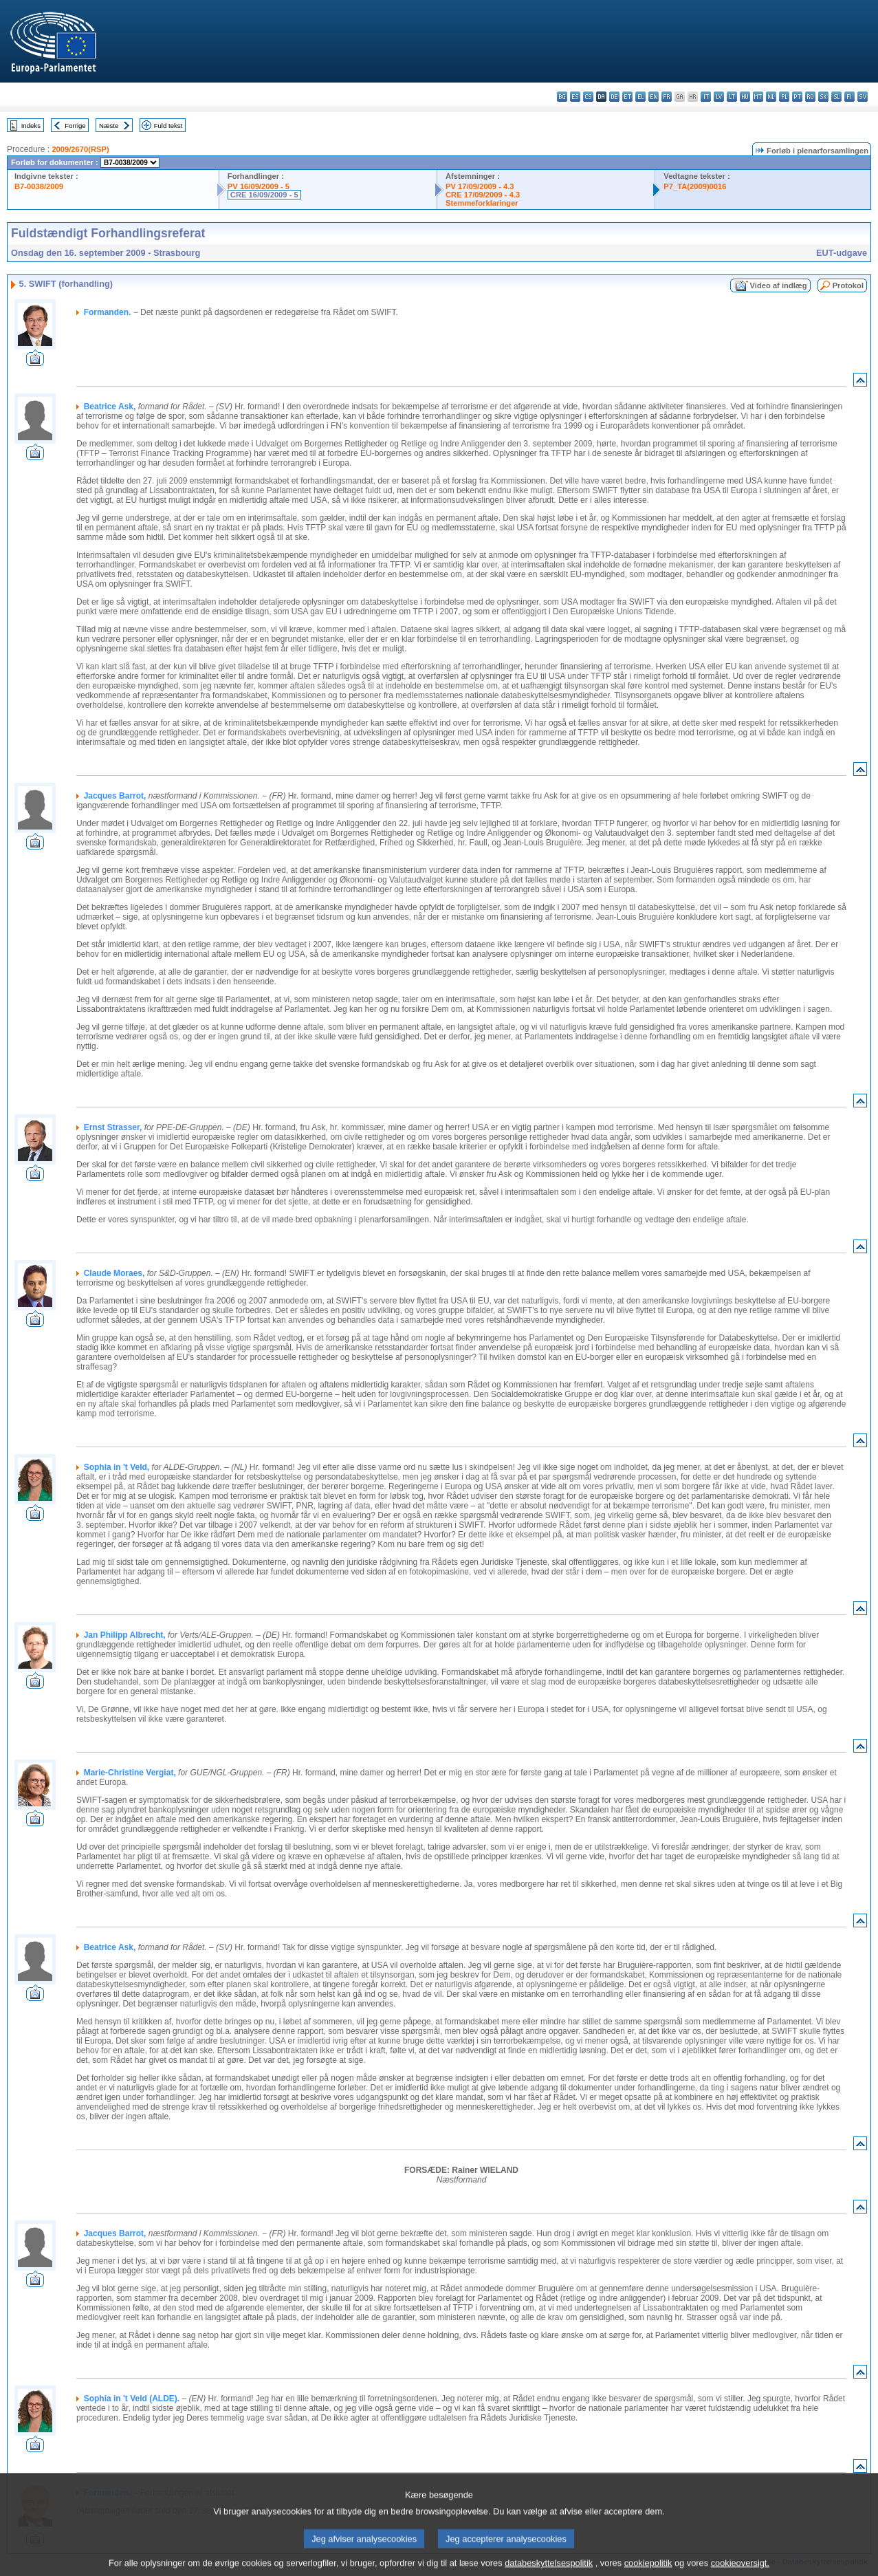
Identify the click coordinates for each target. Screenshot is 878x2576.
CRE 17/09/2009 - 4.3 (483, 195)
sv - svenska (862, 96)
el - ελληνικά (640, 96)
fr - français (666, 96)
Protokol (848, 285)
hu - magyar (745, 96)
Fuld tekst (168, 125)
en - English (653, 96)
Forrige (75, 125)
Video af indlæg (778, 285)
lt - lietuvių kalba (732, 96)
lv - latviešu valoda (719, 96)
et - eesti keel (627, 96)
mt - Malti (758, 96)
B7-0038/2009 (38, 186)
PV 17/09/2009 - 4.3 (480, 186)
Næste (108, 125)
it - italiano (706, 96)
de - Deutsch (614, 96)
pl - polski (784, 96)
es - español (575, 96)
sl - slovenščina (836, 96)
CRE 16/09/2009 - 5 (264, 195)
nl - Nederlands (771, 96)
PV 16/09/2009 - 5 (258, 186)
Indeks (31, 125)
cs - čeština (588, 96)
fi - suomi (849, 96)
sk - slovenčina (823, 96)
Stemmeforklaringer (482, 203)
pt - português (797, 96)
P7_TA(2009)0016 (694, 186)
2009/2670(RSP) (80, 149)
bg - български (562, 96)
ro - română (810, 96)
